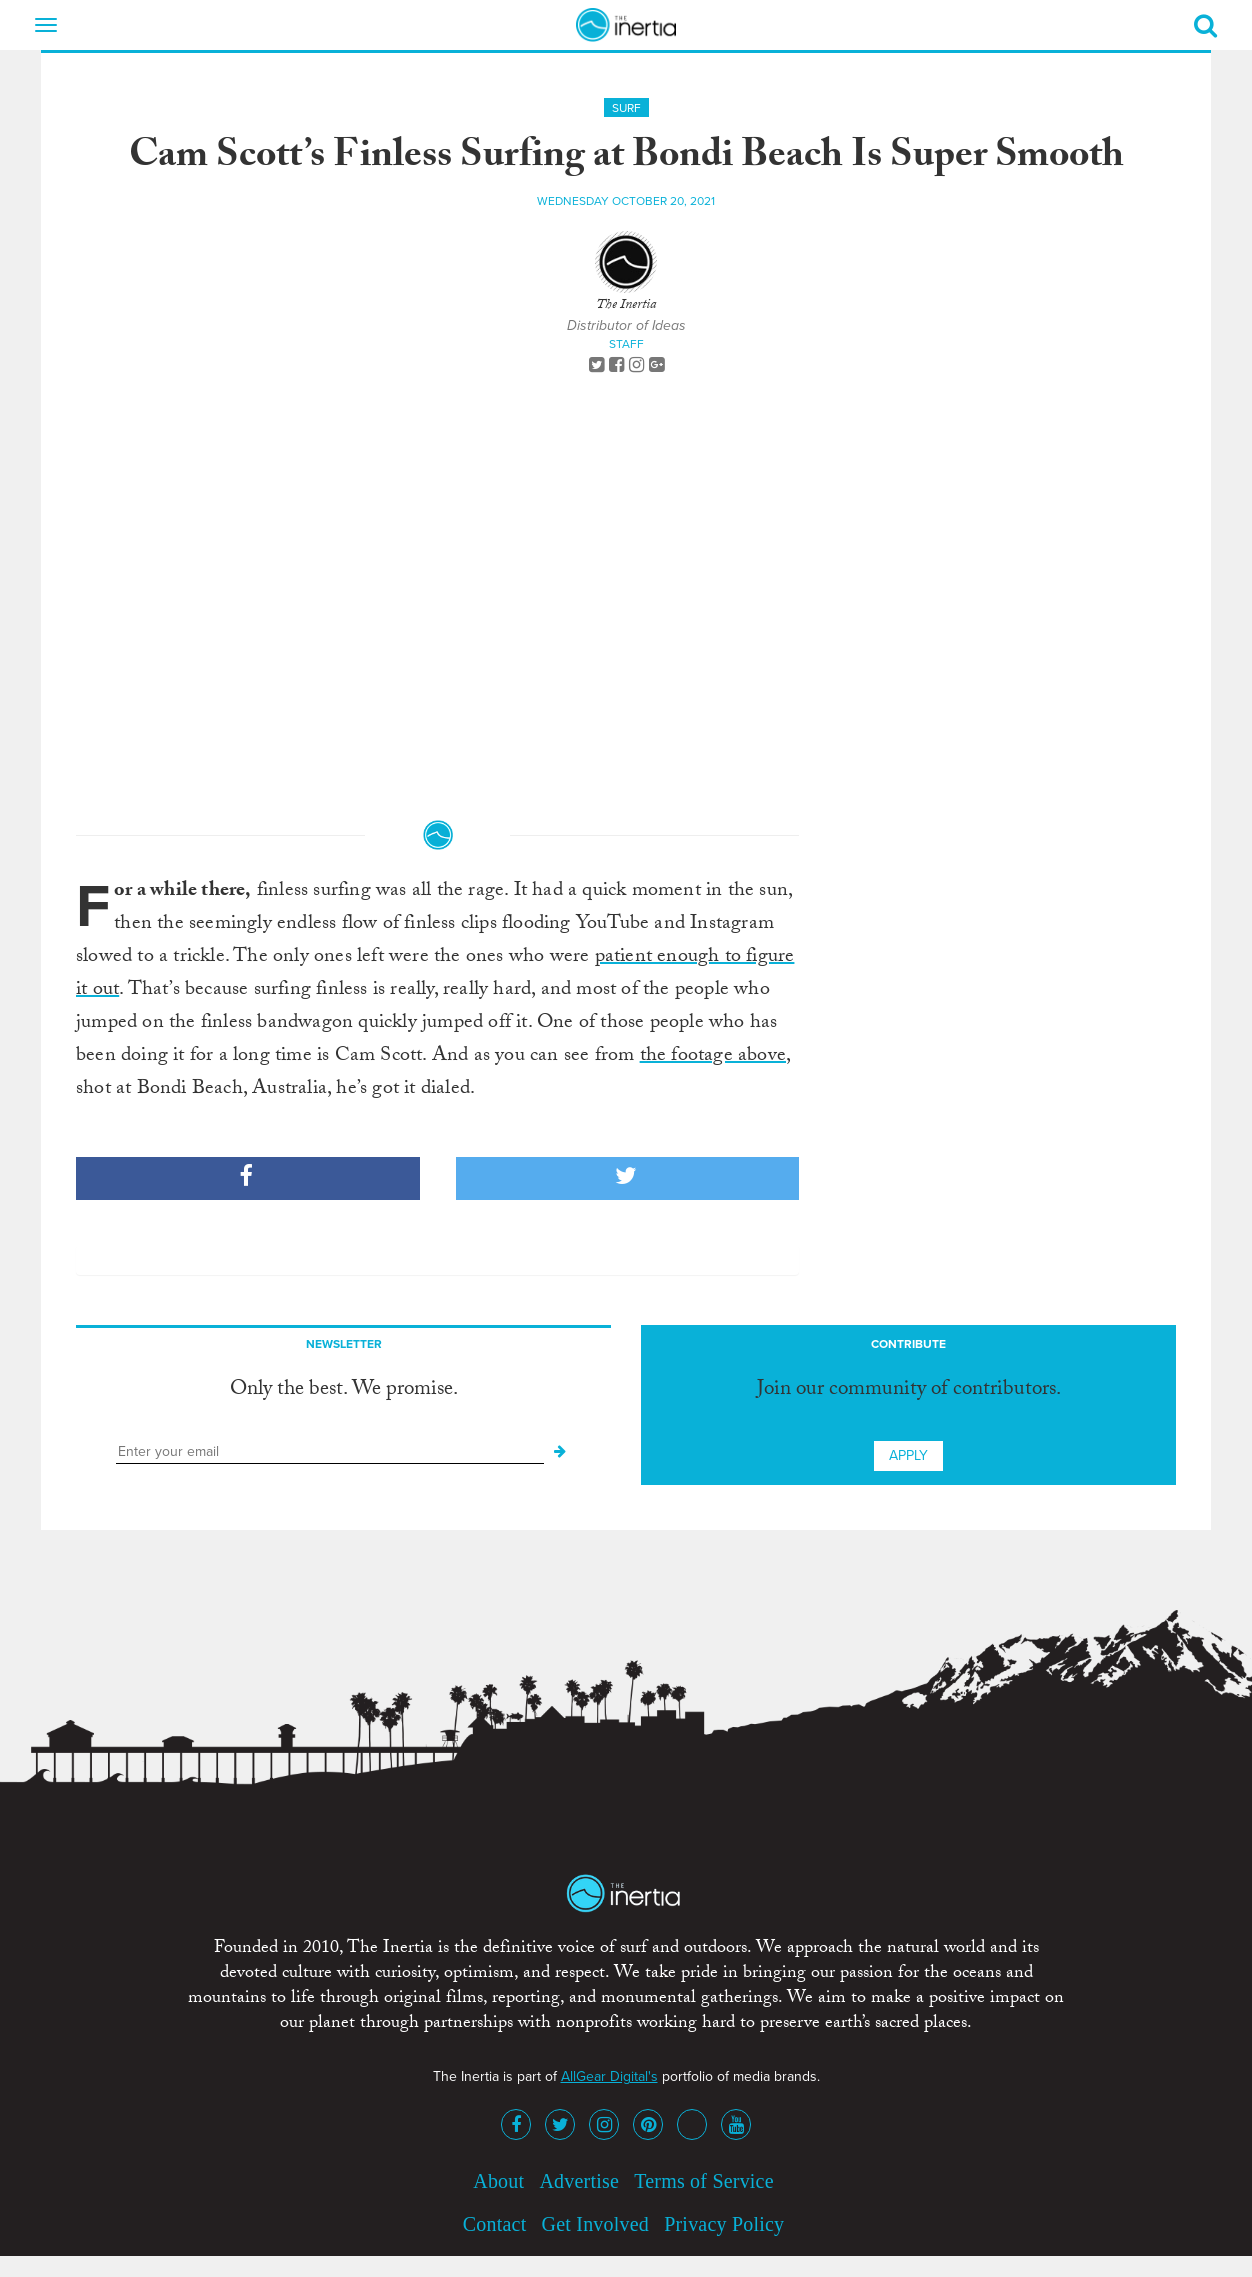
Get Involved (595, 2224)
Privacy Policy (724, 2224)
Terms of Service (704, 2181)
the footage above (713, 1057)
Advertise (579, 2181)
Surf (626, 108)
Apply (908, 1455)
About (498, 2181)
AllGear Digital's (609, 2076)
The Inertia (626, 306)
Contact (495, 2224)
